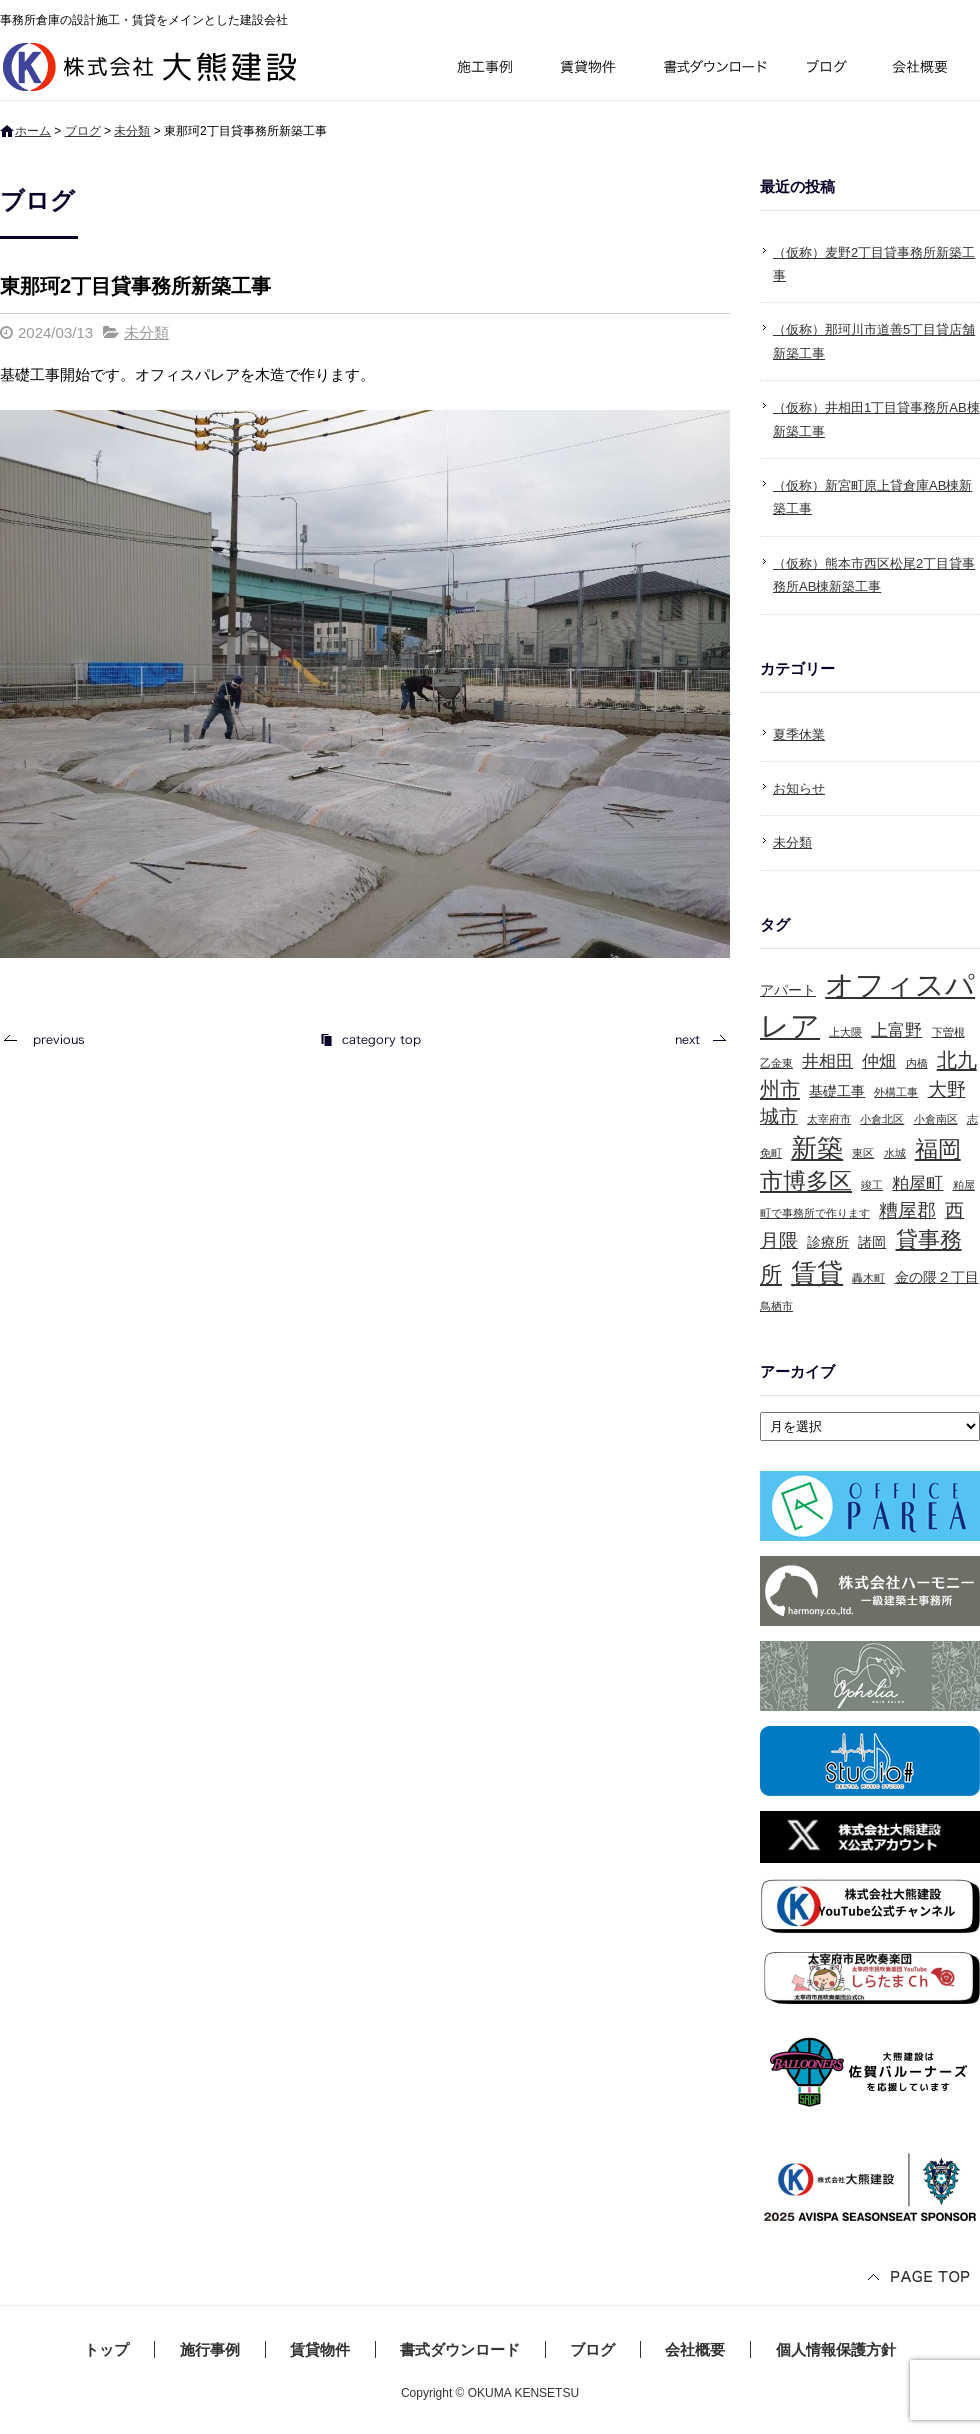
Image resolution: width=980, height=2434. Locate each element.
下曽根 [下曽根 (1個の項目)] (948, 1032)
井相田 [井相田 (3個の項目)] (827, 1061)
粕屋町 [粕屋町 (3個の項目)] (917, 1183)
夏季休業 (799, 734)
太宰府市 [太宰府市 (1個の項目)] (829, 1119)
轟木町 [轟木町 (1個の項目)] (868, 1278)
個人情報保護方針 (836, 2349)
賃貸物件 (588, 69)
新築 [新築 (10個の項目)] (817, 1148)
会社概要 (927, 69)
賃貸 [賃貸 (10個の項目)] (817, 1273)
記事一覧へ (370, 1039)
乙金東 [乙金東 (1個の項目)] (776, 1063)
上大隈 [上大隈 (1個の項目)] (845, 1032)
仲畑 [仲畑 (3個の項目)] (879, 1061)
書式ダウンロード (713, 69)
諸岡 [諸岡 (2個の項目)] (872, 1242)
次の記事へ (695, 1039)
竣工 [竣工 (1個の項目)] (872, 1185)
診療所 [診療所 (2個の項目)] (828, 1242)
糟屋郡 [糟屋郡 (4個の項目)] (907, 1210)
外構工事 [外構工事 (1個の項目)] (896, 1092)
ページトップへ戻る (920, 2278)
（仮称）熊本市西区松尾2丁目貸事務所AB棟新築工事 (874, 575)
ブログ (830, 69)
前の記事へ (50, 1039)
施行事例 (483, 69)
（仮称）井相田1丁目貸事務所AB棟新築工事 (876, 419)
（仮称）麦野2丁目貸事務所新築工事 (874, 264)
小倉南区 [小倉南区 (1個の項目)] (936, 1119)
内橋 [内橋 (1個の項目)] (917, 1063)
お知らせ (799, 788)
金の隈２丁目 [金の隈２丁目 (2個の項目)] (937, 1277)
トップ (106, 2349)
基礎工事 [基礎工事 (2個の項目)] (837, 1091)
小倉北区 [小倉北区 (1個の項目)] (882, 1119)
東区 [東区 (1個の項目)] (863, 1153)
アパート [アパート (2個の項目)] (788, 990)
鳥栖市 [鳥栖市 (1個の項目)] (776, 1306)
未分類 (132, 131)
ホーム (33, 131)
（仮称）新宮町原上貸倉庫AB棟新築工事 (872, 497)
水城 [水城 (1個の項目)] (895, 1153)
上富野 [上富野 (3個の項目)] (896, 1030)
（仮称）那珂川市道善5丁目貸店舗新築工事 (874, 341)
